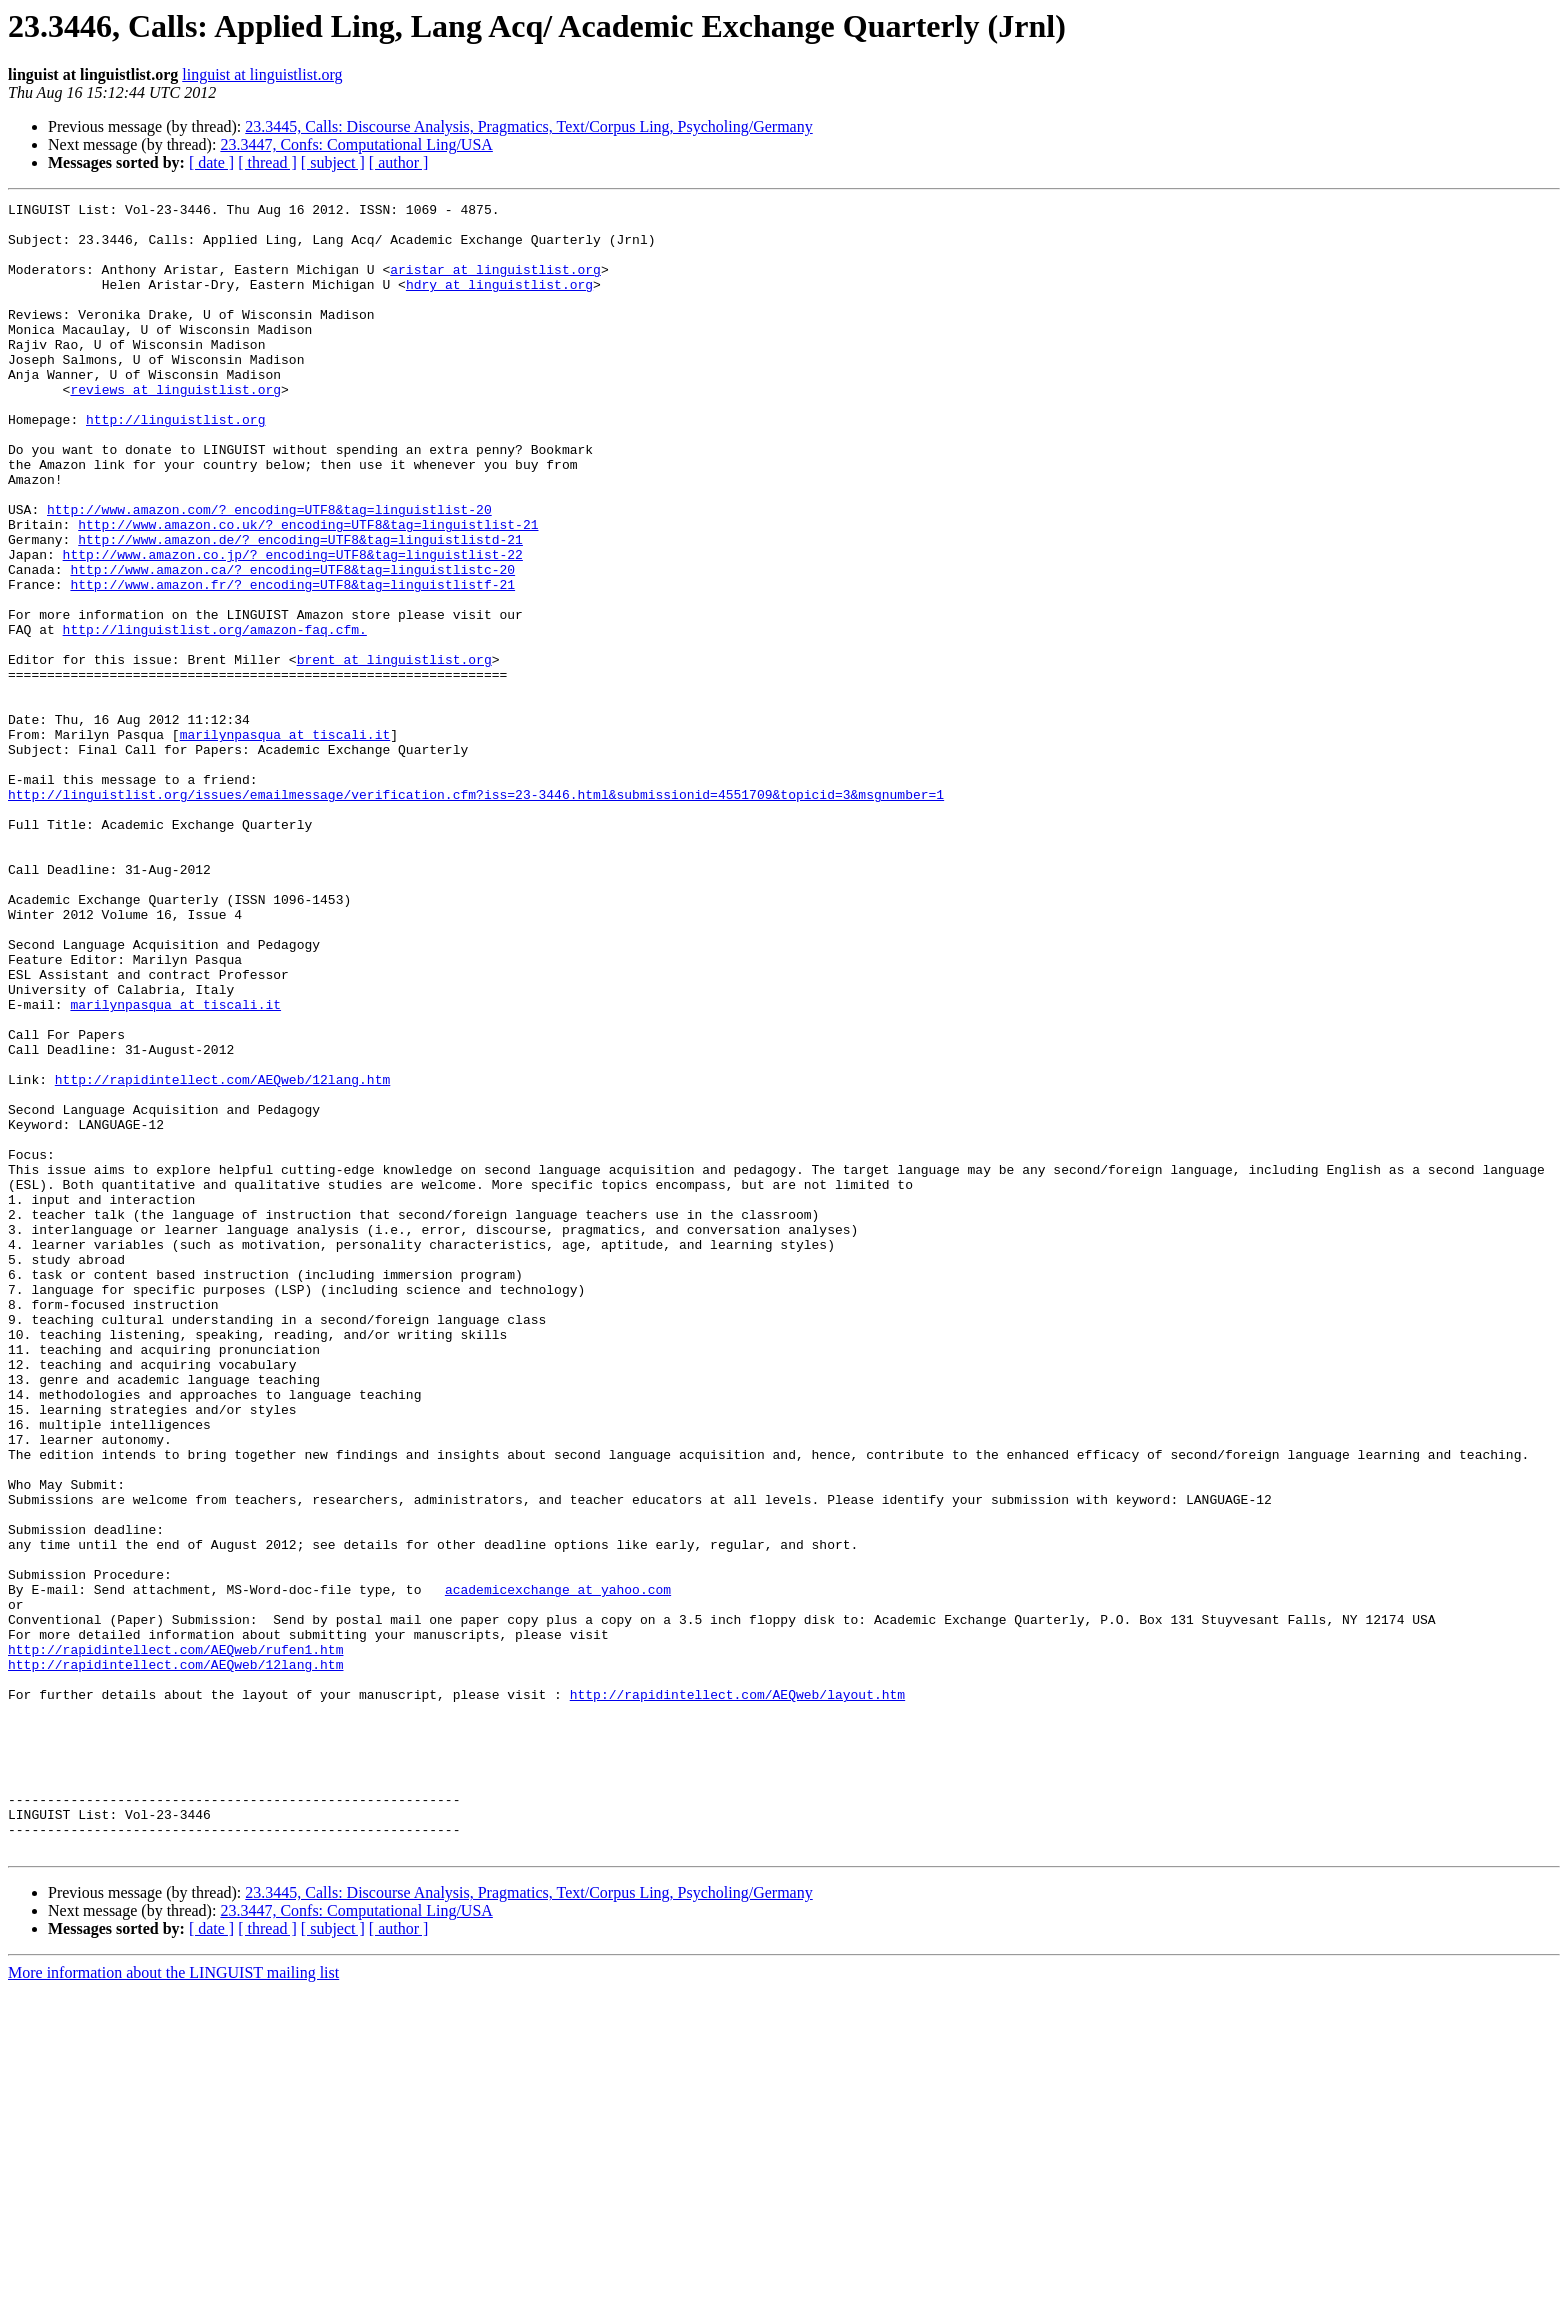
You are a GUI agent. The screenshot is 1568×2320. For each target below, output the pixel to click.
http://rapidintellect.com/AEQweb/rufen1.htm (175, 1940)
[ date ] (211, 162)
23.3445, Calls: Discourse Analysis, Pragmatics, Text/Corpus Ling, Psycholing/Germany (528, 126)
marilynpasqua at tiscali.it (285, 842)
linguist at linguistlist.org (262, 74)
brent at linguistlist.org (394, 752)
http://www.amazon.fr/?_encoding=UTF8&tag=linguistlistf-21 (292, 662)
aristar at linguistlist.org (495, 284)
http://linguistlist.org (175, 464)
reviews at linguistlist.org (175, 428)
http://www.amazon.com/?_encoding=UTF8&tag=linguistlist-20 (269, 572)
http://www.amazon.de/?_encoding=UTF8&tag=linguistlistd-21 (300, 608)
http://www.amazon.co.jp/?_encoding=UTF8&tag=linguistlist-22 (293, 626)
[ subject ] (333, 162)
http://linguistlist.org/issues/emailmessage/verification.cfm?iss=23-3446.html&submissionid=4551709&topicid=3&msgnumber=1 (476, 914)
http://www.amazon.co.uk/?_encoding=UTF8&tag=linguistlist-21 (308, 590)
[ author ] (399, 162)
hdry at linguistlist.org (499, 302)
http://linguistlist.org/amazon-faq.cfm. (215, 716)
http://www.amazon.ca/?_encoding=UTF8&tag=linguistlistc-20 (292, 644)
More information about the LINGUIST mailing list (173, 2302)
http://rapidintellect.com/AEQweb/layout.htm (737, 1994)
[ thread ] (267, 162)
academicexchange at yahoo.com (558, 1868)
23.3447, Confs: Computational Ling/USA (356, 144)
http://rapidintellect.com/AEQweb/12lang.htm (222, 1256)
